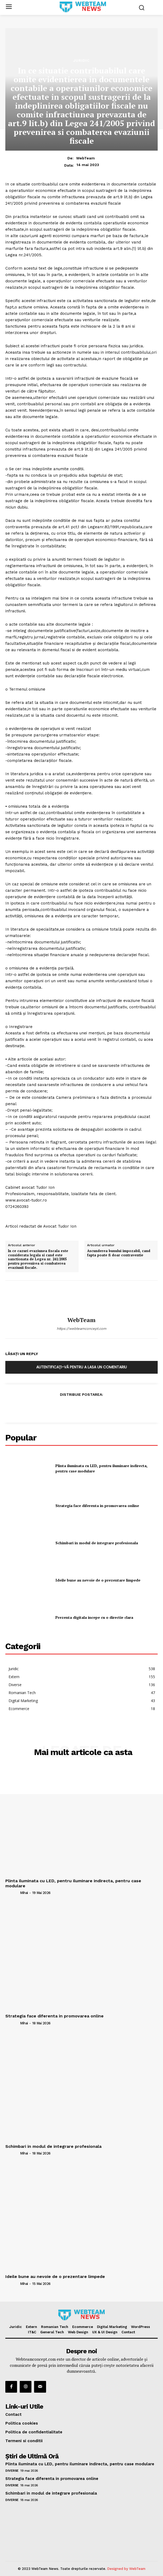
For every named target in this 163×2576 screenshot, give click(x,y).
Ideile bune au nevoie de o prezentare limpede (97, 1580)
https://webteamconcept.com (81, 1329)
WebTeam (85, 158)
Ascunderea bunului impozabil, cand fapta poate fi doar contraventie (118, 1253)
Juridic (81, 60)
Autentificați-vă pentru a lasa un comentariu (81, 1367)
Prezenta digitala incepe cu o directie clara (94, 1617)
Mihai (24, 1893)
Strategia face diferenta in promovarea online (97, 1505)
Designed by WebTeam (126, 2569)
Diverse (12, 2470)
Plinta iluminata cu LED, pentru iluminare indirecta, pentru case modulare (73, 1883)
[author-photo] (12, 1892)
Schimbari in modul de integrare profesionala (96, 1542)
